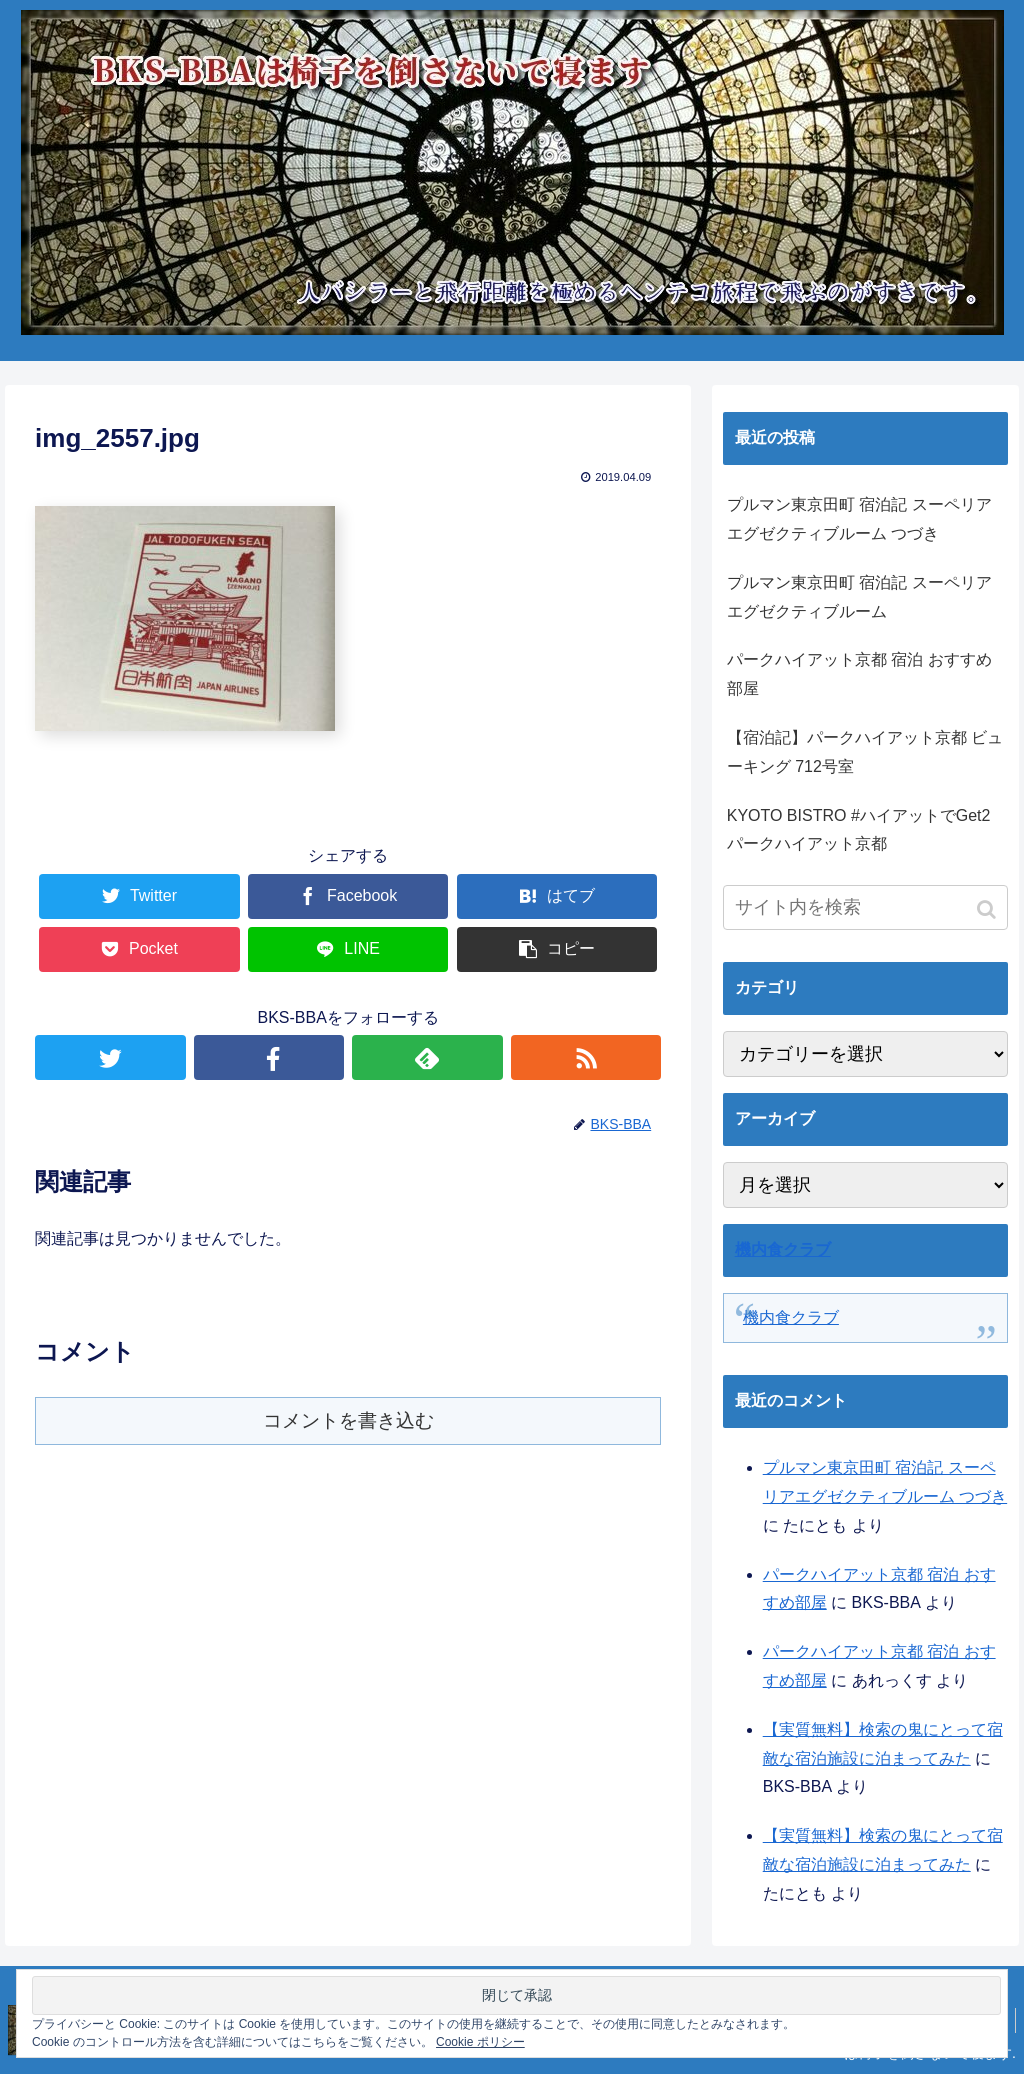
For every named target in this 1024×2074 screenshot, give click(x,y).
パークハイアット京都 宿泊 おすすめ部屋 (859, 674)
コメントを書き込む (348, 1420)
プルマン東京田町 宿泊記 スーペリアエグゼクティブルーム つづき (859, 519)
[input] (865, 907)
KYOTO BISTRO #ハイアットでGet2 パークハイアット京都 (859, 830)
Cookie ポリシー (480, 2042)
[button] (988, 909)
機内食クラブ (783, 1249)
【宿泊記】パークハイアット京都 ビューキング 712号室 (865, 752)
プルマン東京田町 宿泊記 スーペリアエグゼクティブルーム (859, 597)
